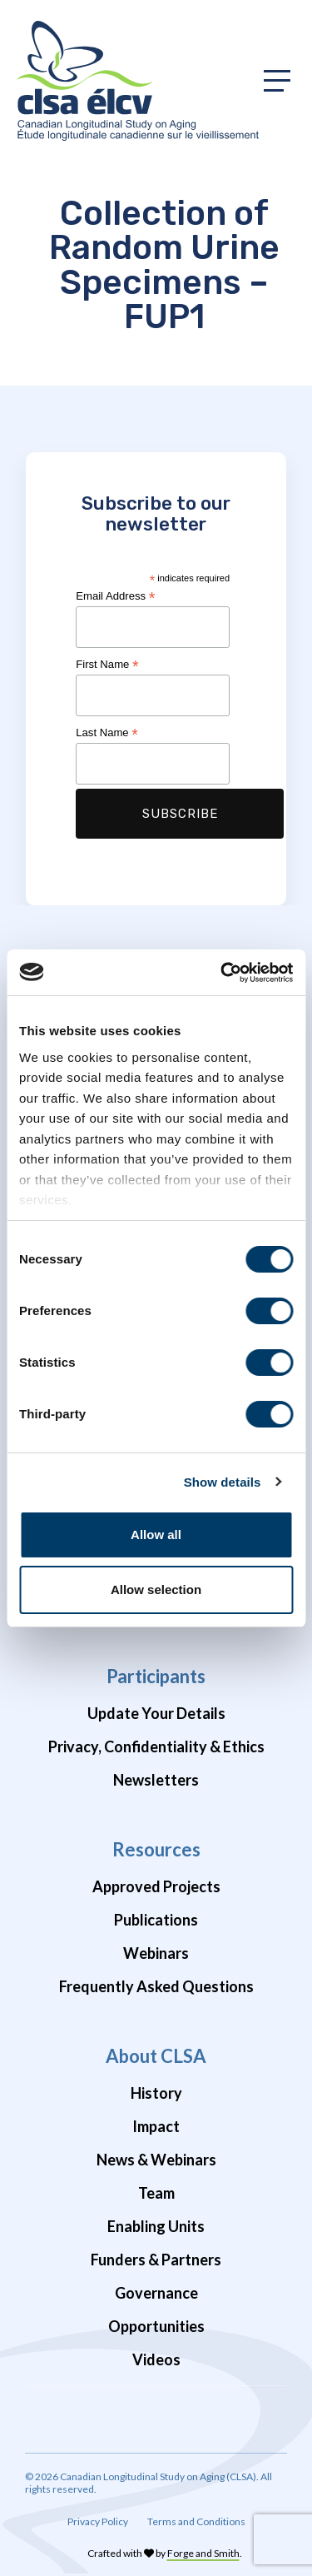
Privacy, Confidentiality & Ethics (156, 1746)
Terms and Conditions (196, 2521)
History (156, 2093)
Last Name (107, 732)
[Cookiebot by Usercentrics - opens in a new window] (222, 973)
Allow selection (156, 1589)
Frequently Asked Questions (156, 1986)
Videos (156, 2359)
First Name (107, 664)
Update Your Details (156, 1713)
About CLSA (156, 2056)
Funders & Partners (156, 2259)
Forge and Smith (203, 2553)
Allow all (156, 1534)
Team (156, 2193)
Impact (156, 2126)
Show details (222, 1482)
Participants (156, 1676)
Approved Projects (156, 1886)
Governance (156, 2293)
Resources (156, 1849)
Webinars (156, 1953)
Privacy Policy (97, 2521)
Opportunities (156, 2326)
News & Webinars (156, 2159)
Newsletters (156, 1780)
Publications (156, 1920)
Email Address (115, 596)
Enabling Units (156, 2226)
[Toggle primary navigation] (277, 80)
